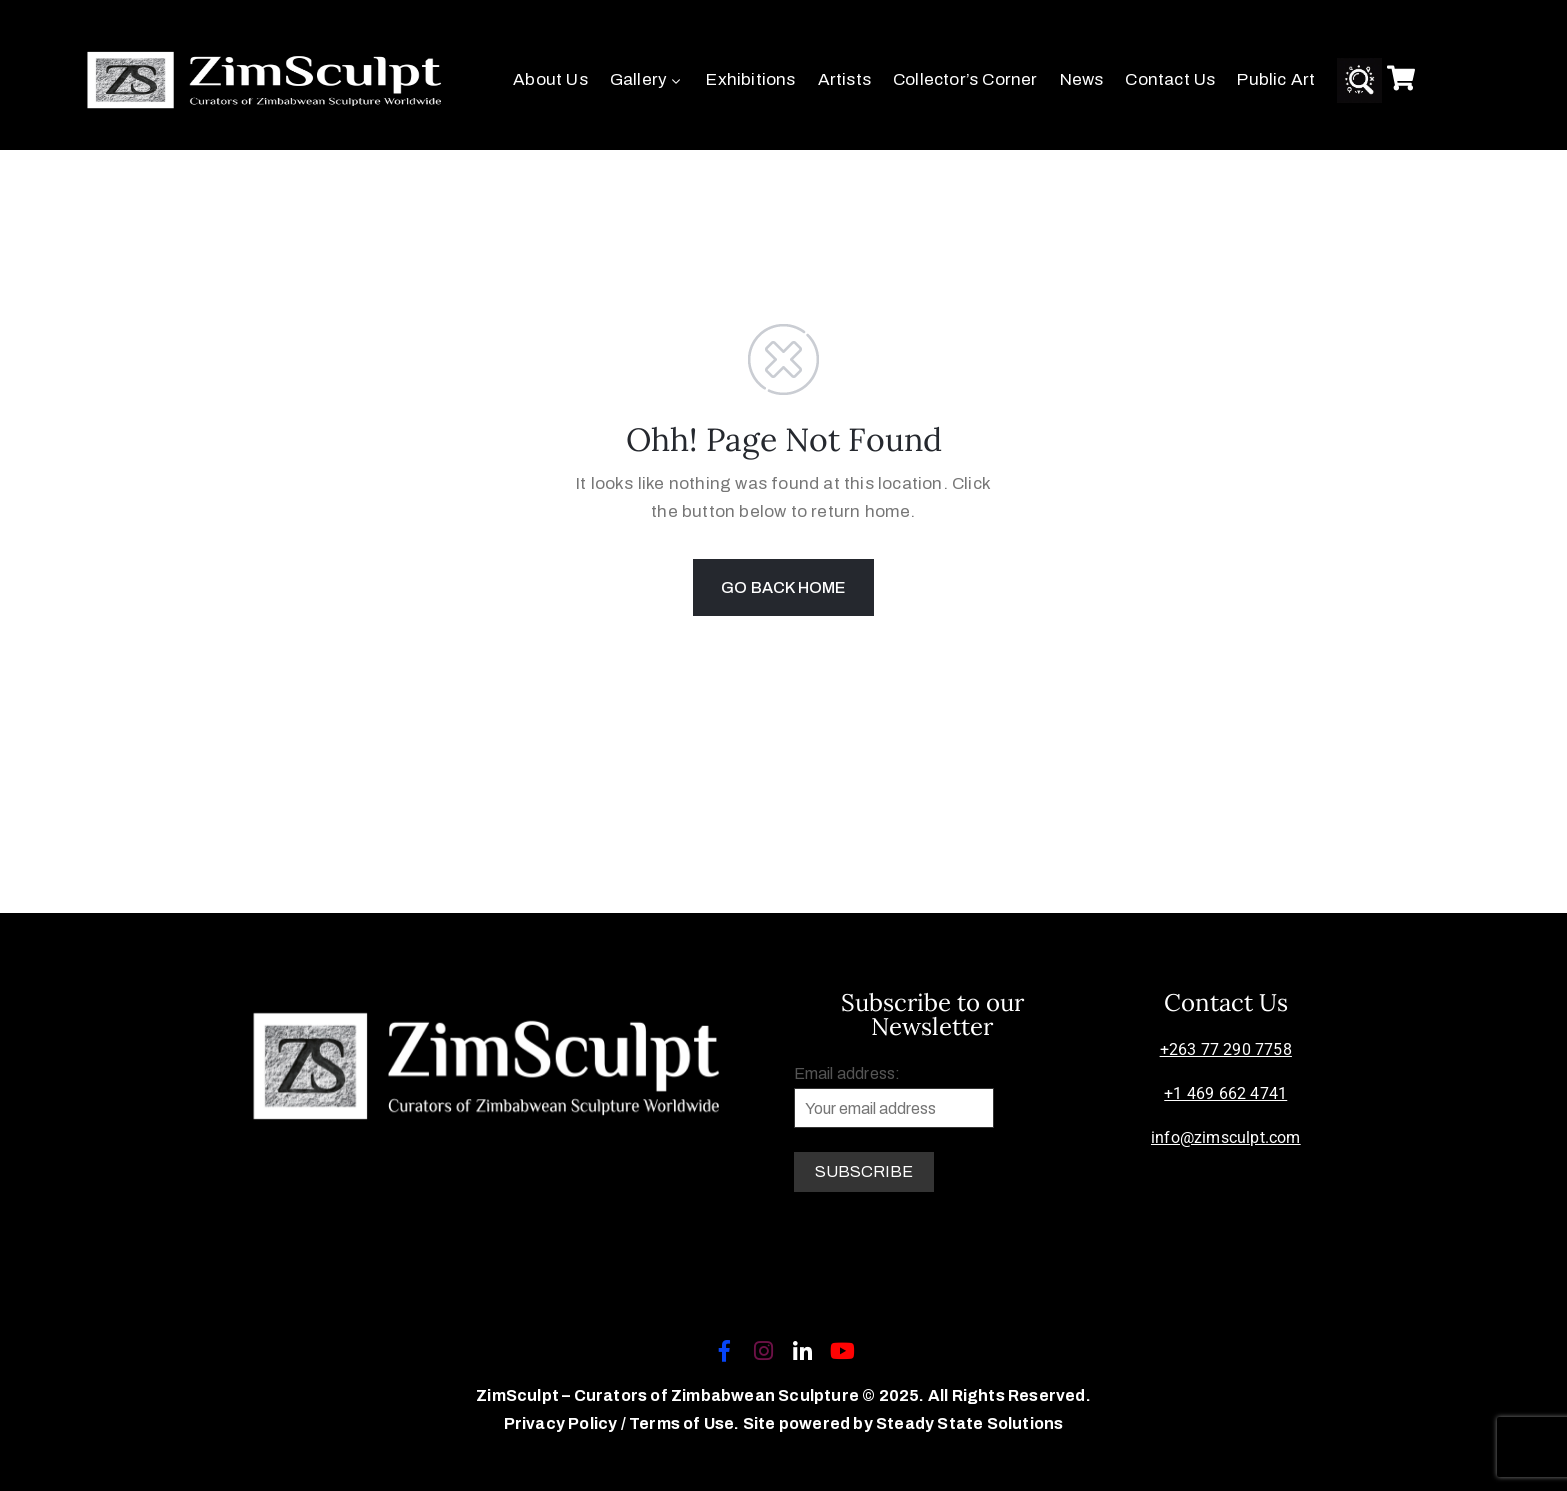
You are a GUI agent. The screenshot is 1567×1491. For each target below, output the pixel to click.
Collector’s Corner (965, 79)
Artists (844, 79)
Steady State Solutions (969, 1423)
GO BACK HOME (783, 587)
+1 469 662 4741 (1225, 1093)
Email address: (894, 1096)
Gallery (647, 79)
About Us (550, 79)
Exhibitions (750, 79)
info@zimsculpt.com (1226, 1137)
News (1082, 79)
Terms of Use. (684, 1423)
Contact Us (1170, 79)
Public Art (1276, 79)
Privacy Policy (562, 1423)
